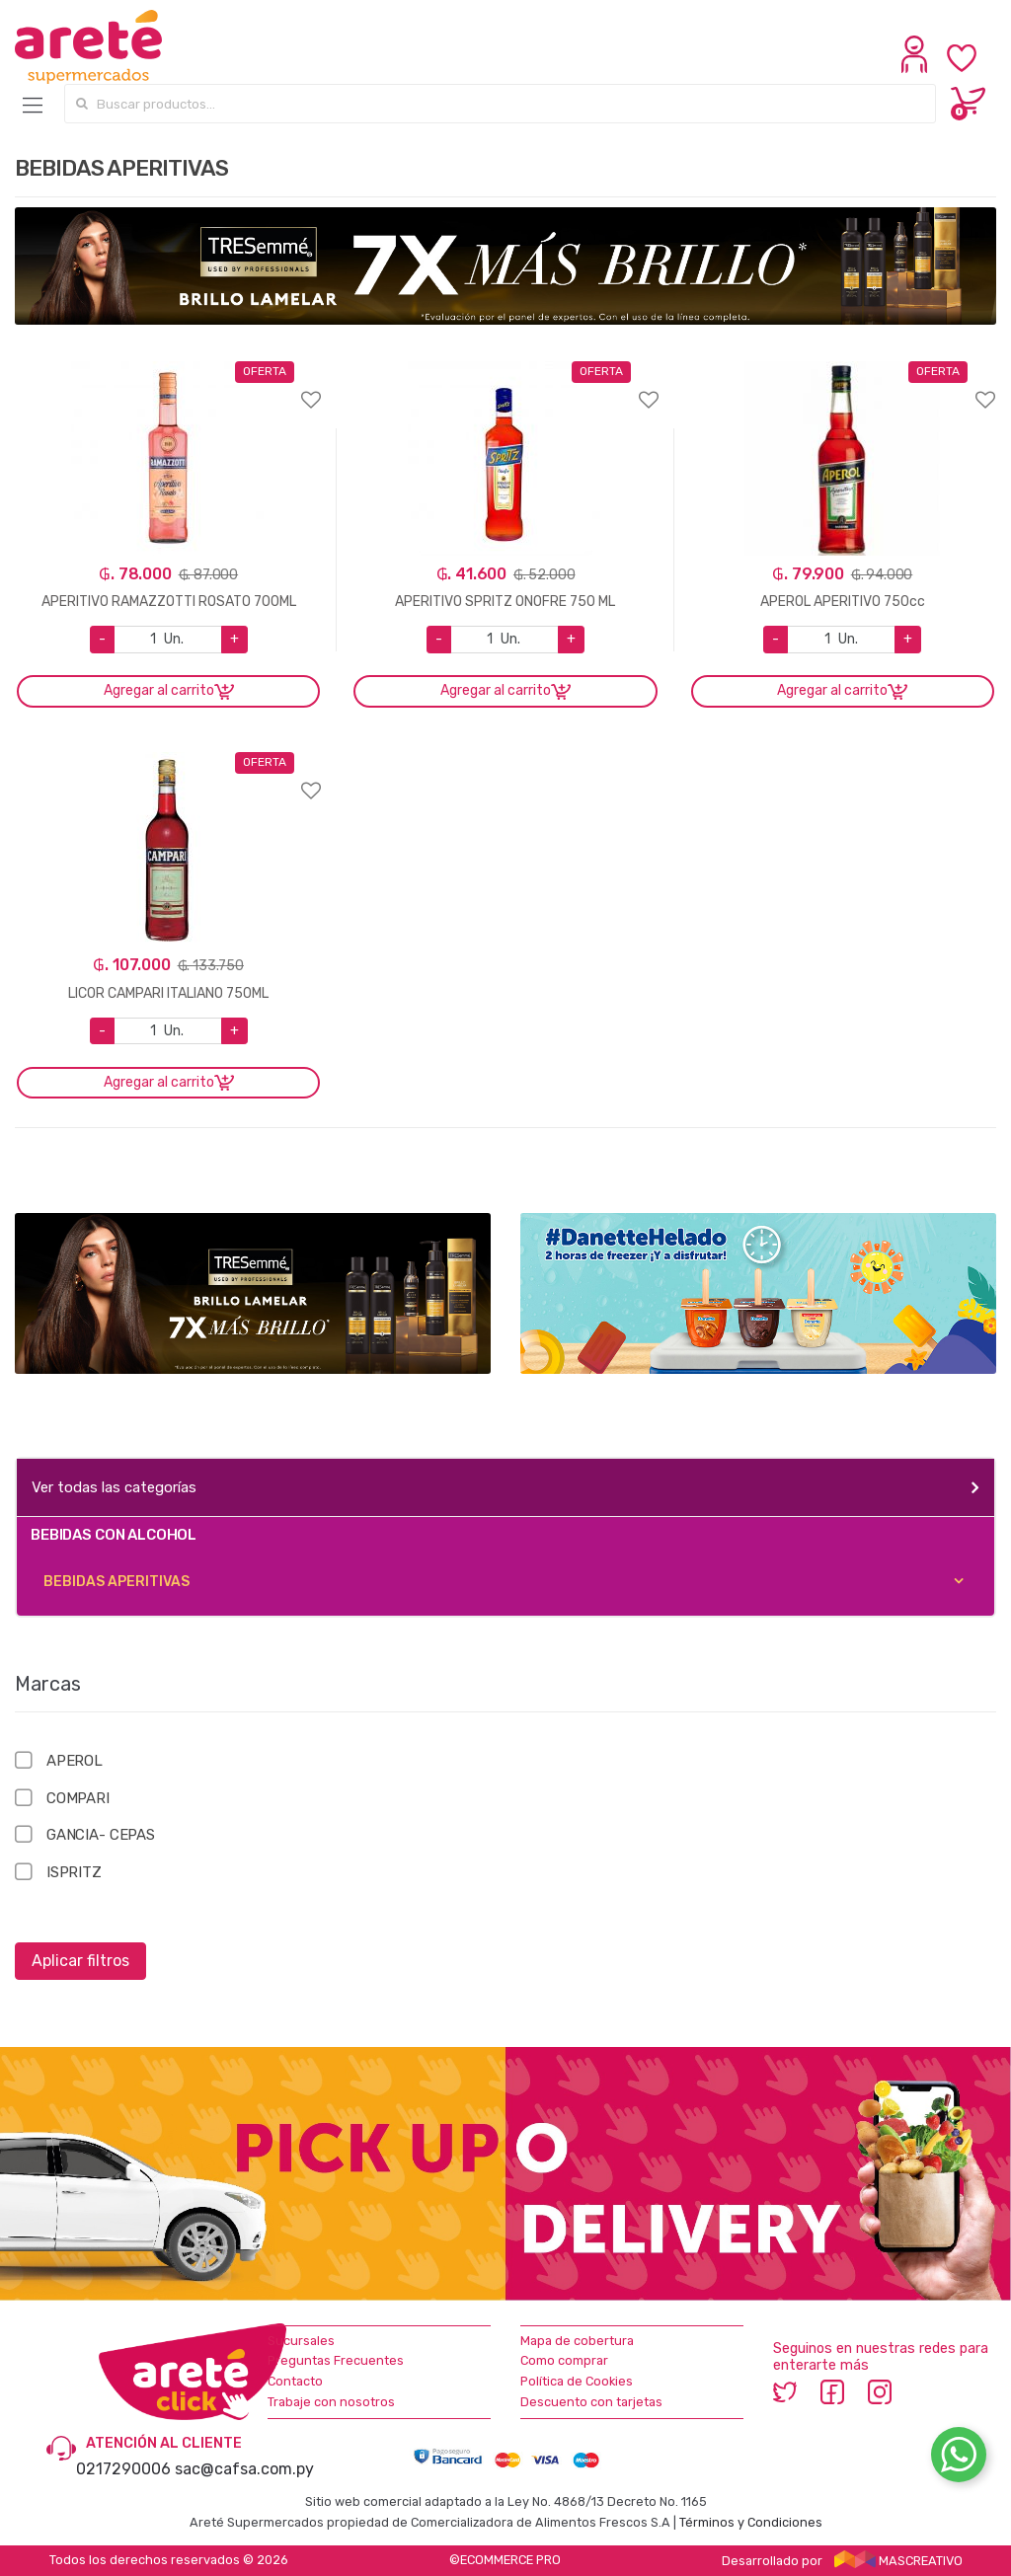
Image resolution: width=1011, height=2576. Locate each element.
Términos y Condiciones (750, 2522)
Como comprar (564, 2360)
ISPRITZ (74, 1872)
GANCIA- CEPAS (100, 1835)
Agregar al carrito (159, 690)
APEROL (74, 1761)
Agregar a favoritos (168, 387)
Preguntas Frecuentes (336, 2360)
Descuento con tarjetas (591, 2401)
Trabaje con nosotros (331, 2401)
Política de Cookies (576, 2381)
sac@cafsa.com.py (244, 2469)
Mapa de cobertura (577, 2340)
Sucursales (301, 2340)
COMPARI (78, 1798)
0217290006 (123, 2469)
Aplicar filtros (80, 1960)
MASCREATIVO (898, 2560)
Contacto (295, 2381)
